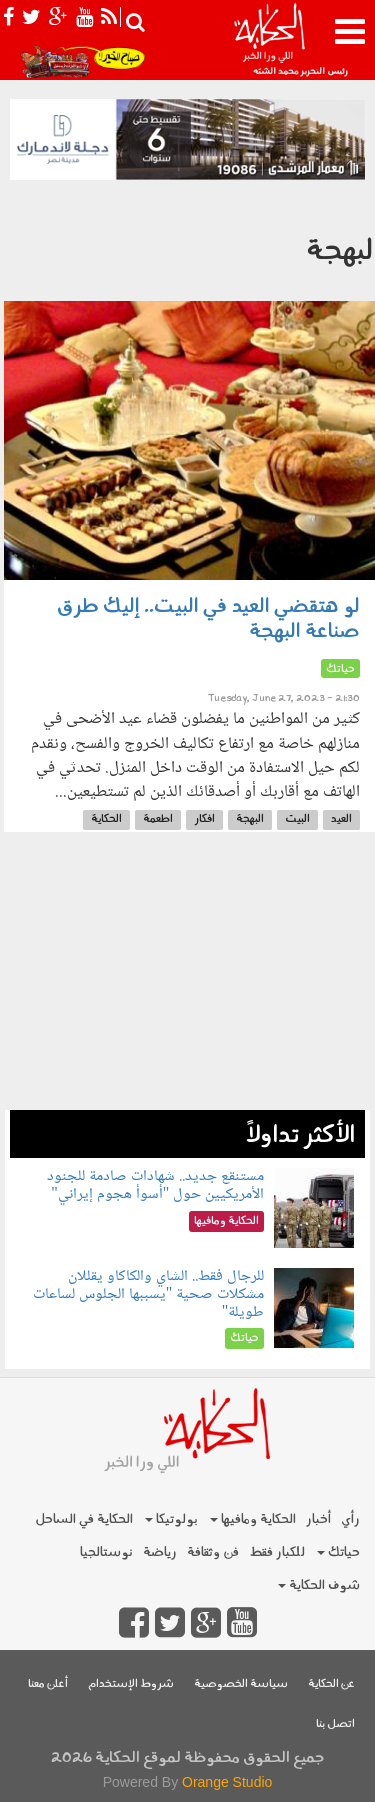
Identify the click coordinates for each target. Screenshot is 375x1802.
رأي (350, 1519)
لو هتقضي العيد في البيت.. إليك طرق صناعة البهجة (208, 619)
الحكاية (106, 819)
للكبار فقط (277, 1552)
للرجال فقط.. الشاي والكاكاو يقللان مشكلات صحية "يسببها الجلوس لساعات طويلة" (149, 1294)
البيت (297, 819)
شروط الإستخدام (131, 1684)
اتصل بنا (335, 1724)
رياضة (160, 1552)
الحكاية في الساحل (84, 1519)
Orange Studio (227, 1782)
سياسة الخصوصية (241, 1684)
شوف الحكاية (319, 1585)
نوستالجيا (106, 1552)
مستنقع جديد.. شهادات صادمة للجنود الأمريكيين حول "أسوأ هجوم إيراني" (155, 1185)
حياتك (338, 1552)
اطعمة (158, 819)
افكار (204, 819)
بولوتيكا (171, 1519)
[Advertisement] (187, 981)
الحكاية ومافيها (253, 1519)
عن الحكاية (331, 1684)
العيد (341, 819)
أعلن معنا (48, 1684)
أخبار (318, 1519)
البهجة (250, 819)
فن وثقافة (213, 1552)
